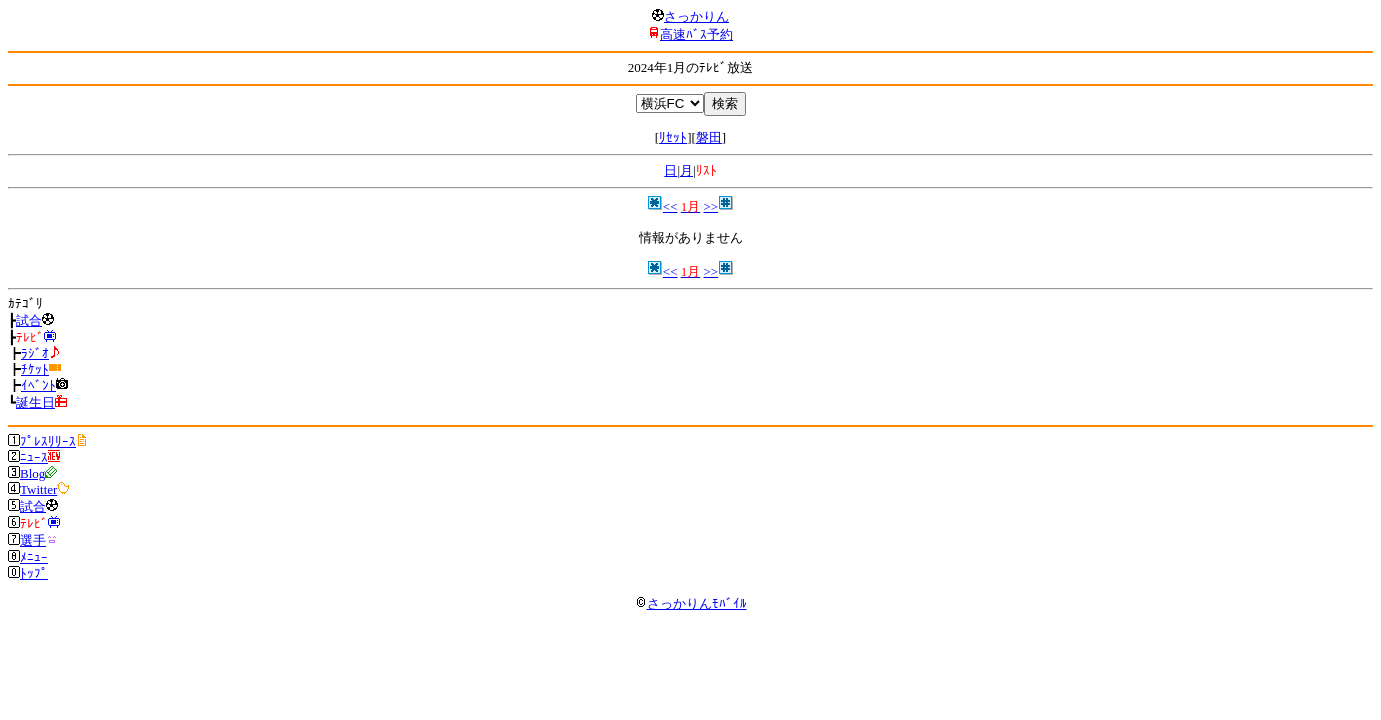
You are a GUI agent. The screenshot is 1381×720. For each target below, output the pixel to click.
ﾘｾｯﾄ (673, 137)
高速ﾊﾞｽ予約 (696, 34)
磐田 (709, 137)
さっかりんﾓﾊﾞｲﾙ (691, 603)
